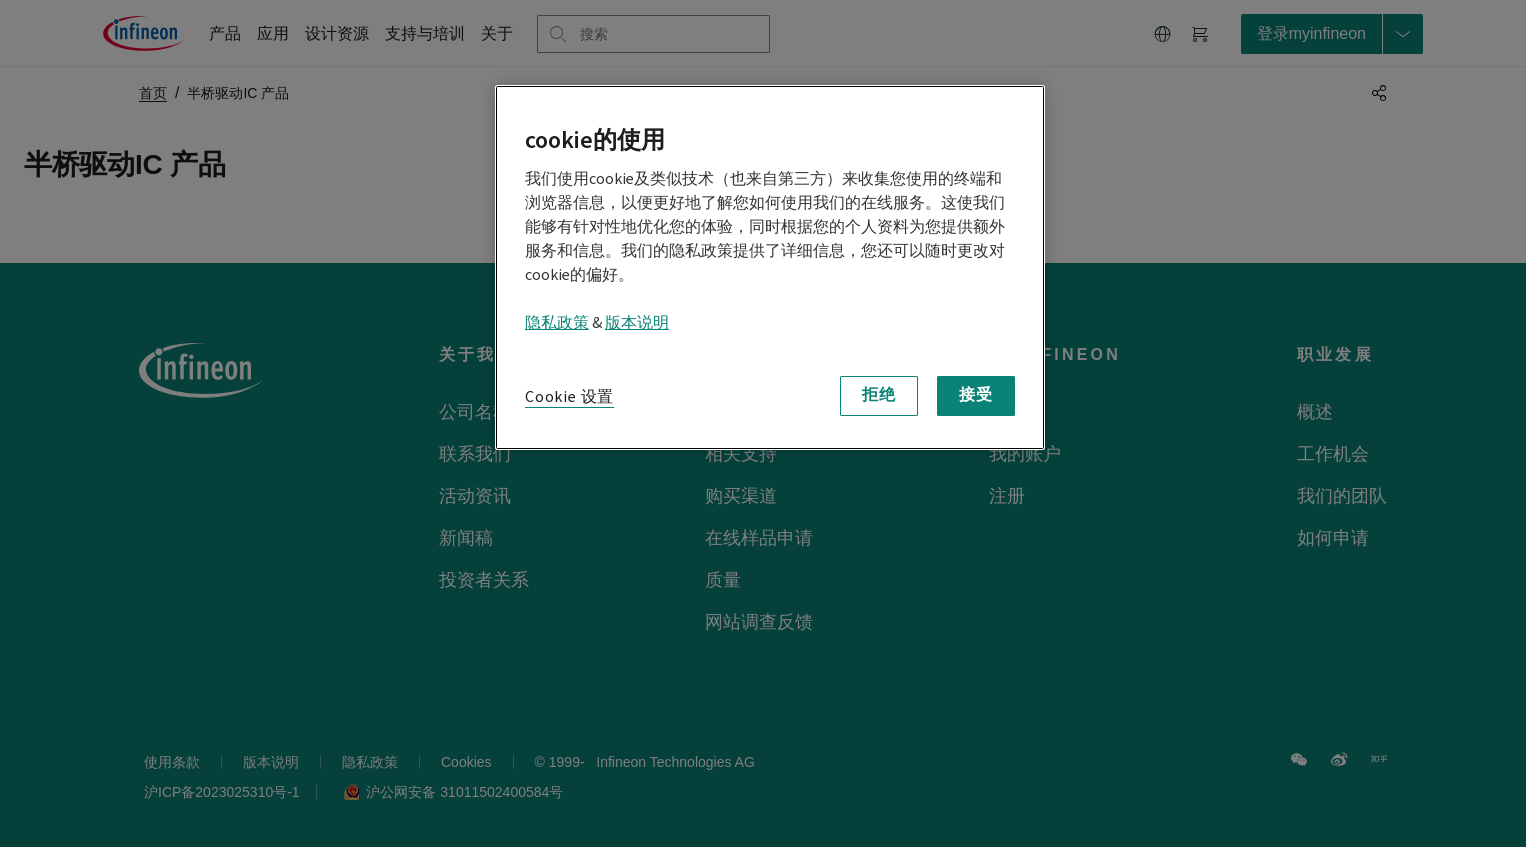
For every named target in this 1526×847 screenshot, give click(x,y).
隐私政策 (557, 323)
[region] (770, 267)
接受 (976, 395)
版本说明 (637, 323)
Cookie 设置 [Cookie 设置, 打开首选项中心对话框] (569, 397)
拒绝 (879, 395)
